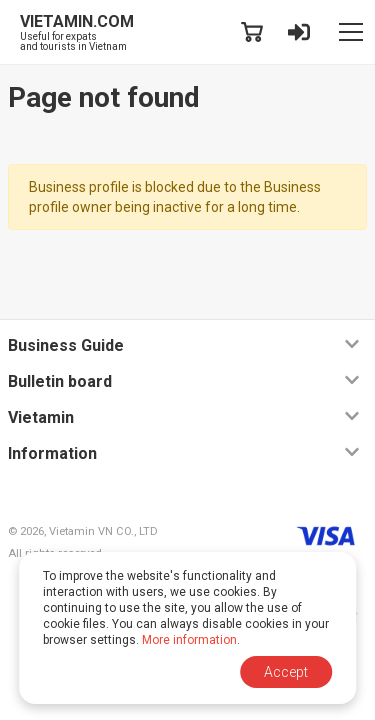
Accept (286, 672)
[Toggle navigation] (351, 32)
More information (189, 640)
